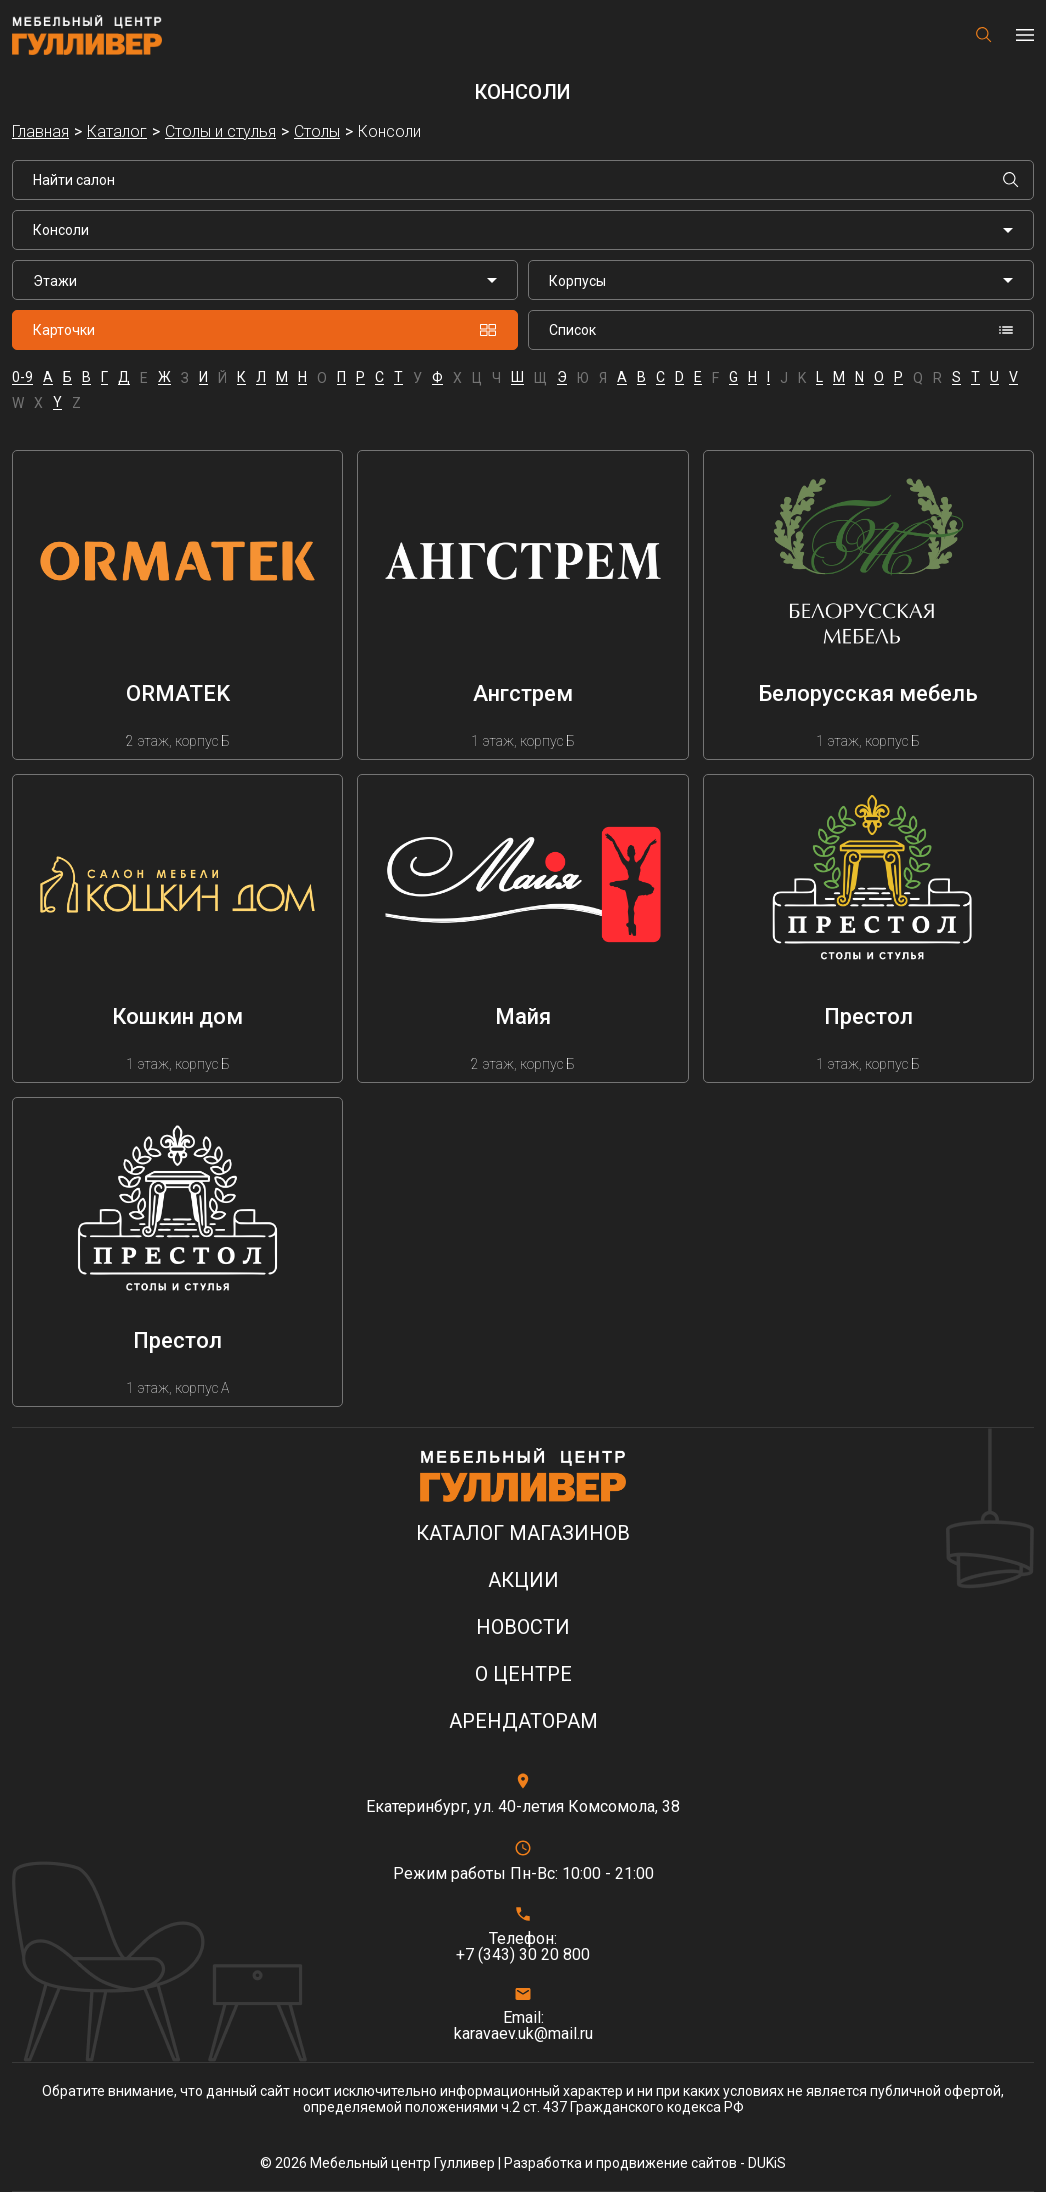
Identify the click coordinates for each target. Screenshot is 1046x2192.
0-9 (22, 377)
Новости (523, 1627)
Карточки (265, 330)
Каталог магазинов (523, 1533)
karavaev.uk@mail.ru (523, 2034)
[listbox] (265, 280)
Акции (523, 1580)
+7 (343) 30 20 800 (523, 1955)
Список (781, 330)
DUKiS (767, 2163)
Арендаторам (523, 1721)
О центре (523, 1674)
